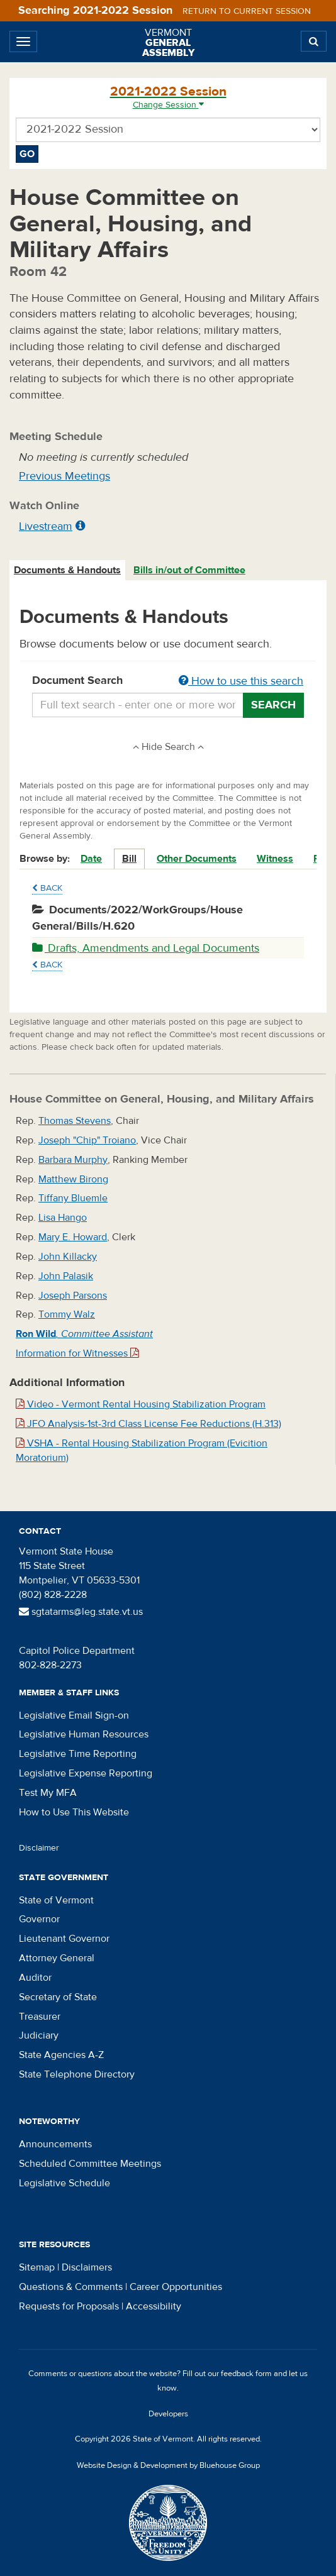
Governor (39, 1919)
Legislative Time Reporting (78, 1754)
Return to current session (246, 11)
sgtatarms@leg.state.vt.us (81, 1611)
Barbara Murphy (73, 1159)
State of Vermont (56, 1900)
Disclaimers (87, 2267)
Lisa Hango (62, 1217)
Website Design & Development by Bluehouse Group (168, 2465)
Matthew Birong (73, 1179)
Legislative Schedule (64, 2183)
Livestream (45, 526)
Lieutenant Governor (64, 1938)
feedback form (246, 2374)
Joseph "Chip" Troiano (87, 1140)
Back (47, 888)
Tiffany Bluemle (73, 1198)
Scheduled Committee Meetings (90, 2163)
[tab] (67, 570)
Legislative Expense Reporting (85, 1773)
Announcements (55, 2144)
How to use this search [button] (241, 681)
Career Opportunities (176, 2287)
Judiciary (39, 2035)
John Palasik (65, 1276)
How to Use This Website (74, 1812)
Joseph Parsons (72, 1295)
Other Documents (197, 858)
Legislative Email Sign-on (74, 1715)
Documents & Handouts (67, 570)
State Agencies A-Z (61, 2055)
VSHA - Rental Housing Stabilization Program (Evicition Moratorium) (141, 1450)
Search (273, 705)
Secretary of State (58, 1997)
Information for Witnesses (77, 1353)
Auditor (35, 1977)
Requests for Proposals (69, 2306)
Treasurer (39, 2016)
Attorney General (56, 1958)
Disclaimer (39, 1848)
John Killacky (67, 1256)
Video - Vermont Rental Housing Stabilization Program (141, 1404)
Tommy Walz (66, 1314)
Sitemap (37, 2267)
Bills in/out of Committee (189, 570)
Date (91, 858)
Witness (275, 858)
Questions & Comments (71, 2287)
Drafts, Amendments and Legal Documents (145, 948)
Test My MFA (48, 1792)
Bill (129, 858)
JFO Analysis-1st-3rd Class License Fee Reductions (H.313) (148, 1423)
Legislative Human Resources (83, 1734)
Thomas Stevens (74, 1121)
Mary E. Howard (72, 1237)
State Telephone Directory (77, 2074)
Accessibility (153, 2306)
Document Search (168, 681)
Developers (168, 2414)
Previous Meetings (64, 476)
